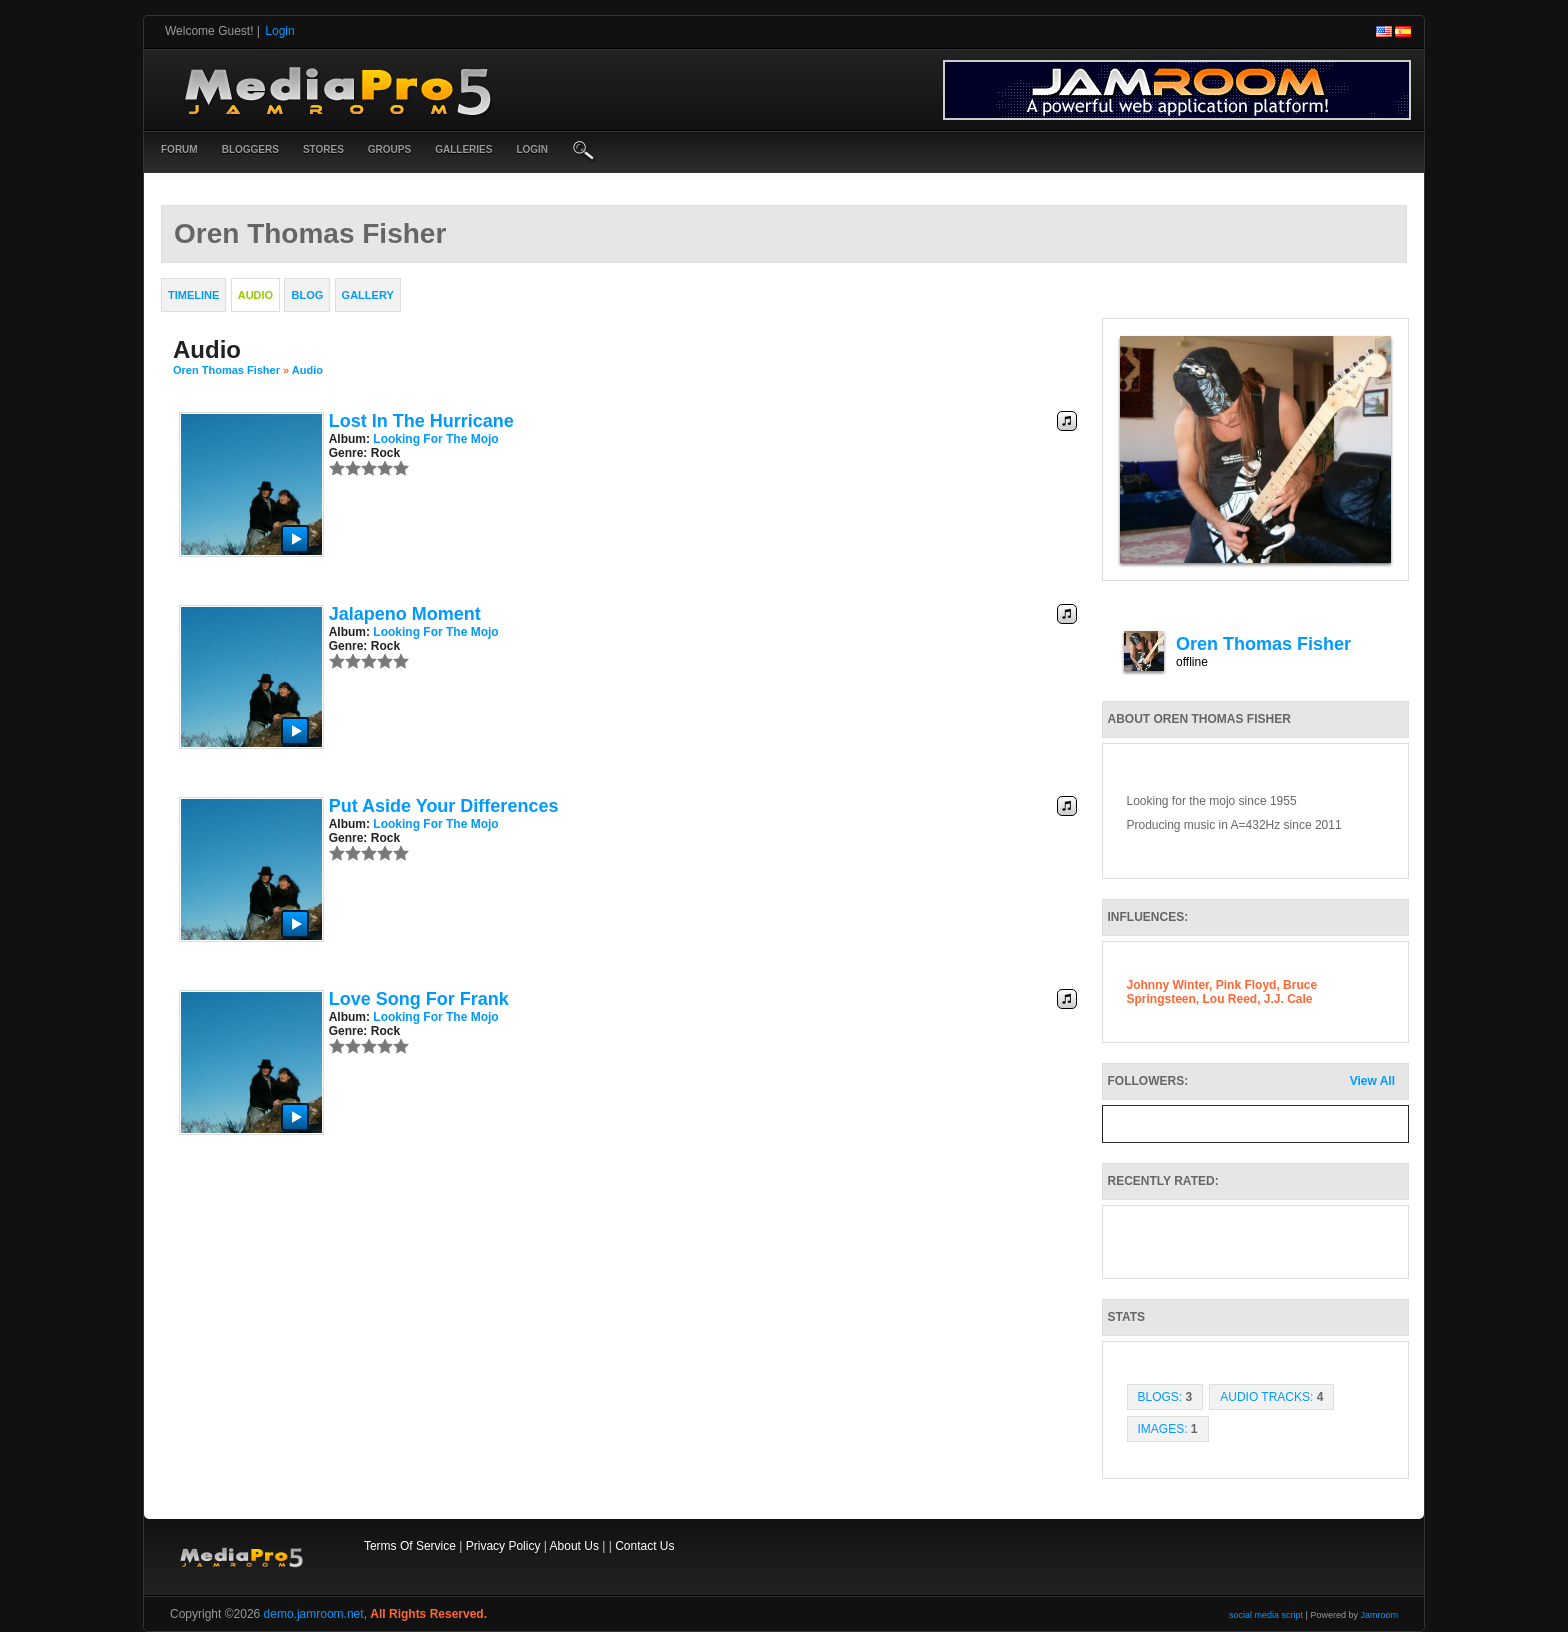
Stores (323, 149)
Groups (389, 149)
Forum (179, 149)
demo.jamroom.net (314, 1614)
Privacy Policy (503, 1546)
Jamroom (1379, 1615)
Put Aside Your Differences (444, 806)
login (532, 149)
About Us (574, 1546)
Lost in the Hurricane (421, 421)
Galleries (463, 149)
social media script (1266, 1615)
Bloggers (250, 149)
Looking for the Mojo (435, 439)
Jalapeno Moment (405, 614)
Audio (307, 370)
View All (1372, 1081)
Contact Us (644, 1546)
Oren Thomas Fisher (226, 370)
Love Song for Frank (419, 999)
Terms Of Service (410, 1546)
